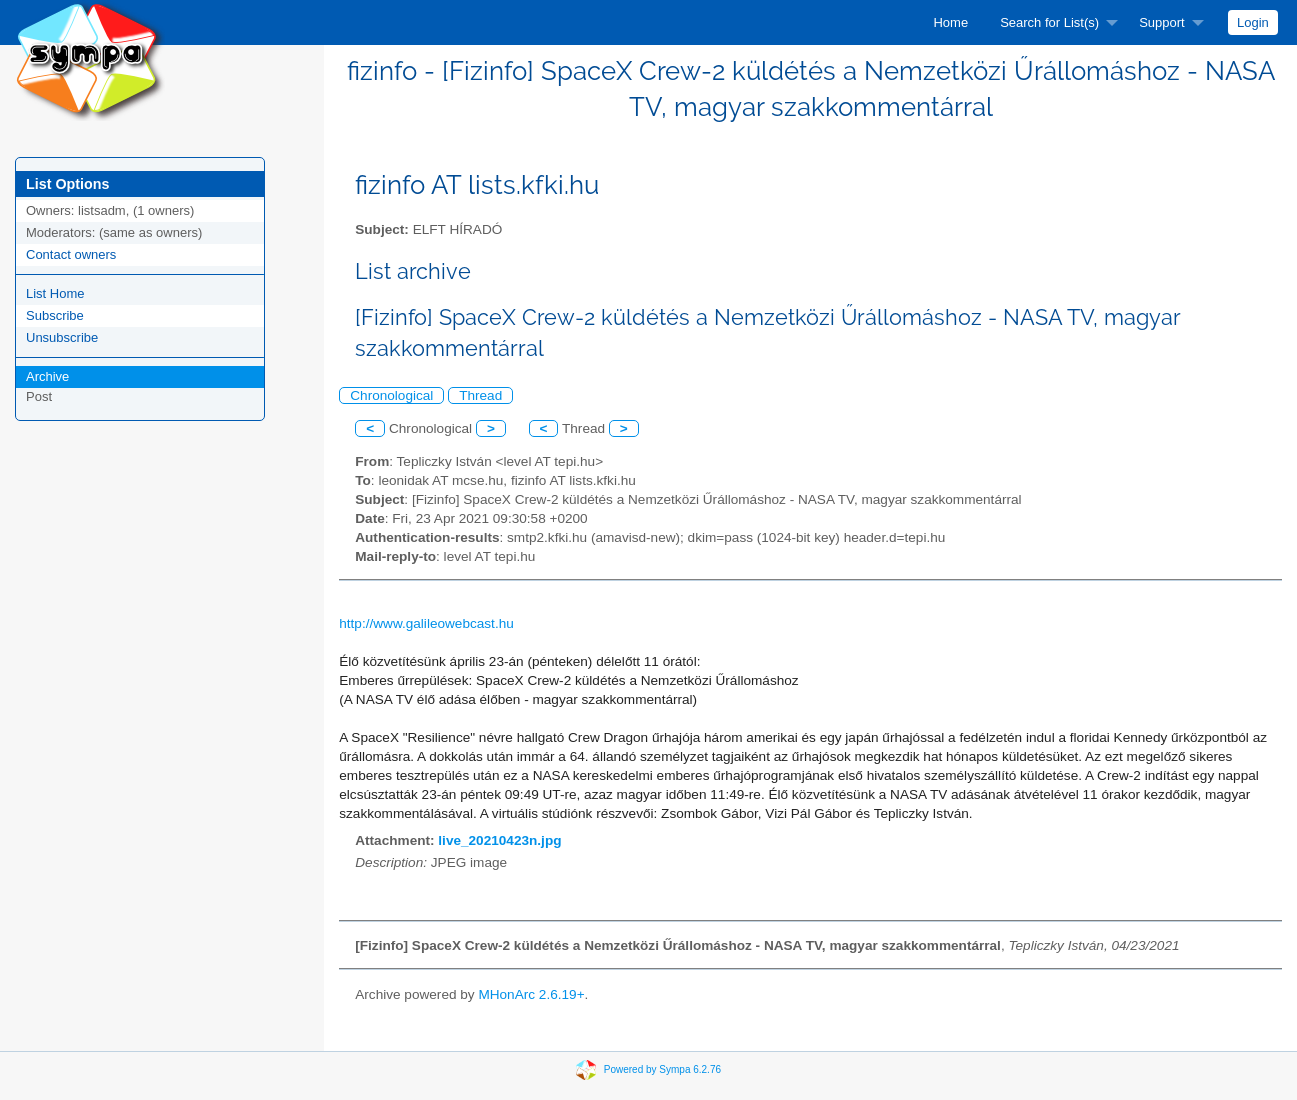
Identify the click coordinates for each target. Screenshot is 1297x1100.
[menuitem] (950, 22)
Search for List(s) (1049, 22)
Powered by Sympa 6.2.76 (662, 1069)
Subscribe (55, 315)
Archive (47, 376)
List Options (67, 184)
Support (1162, 22)
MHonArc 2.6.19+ (531, 994)
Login (1253, 22)
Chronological (391, 395)
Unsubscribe (62, 337)
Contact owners (71, 254)
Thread (480, 395)
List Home (55, 293)
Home (950, 22)
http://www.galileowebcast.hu (426, 623)
